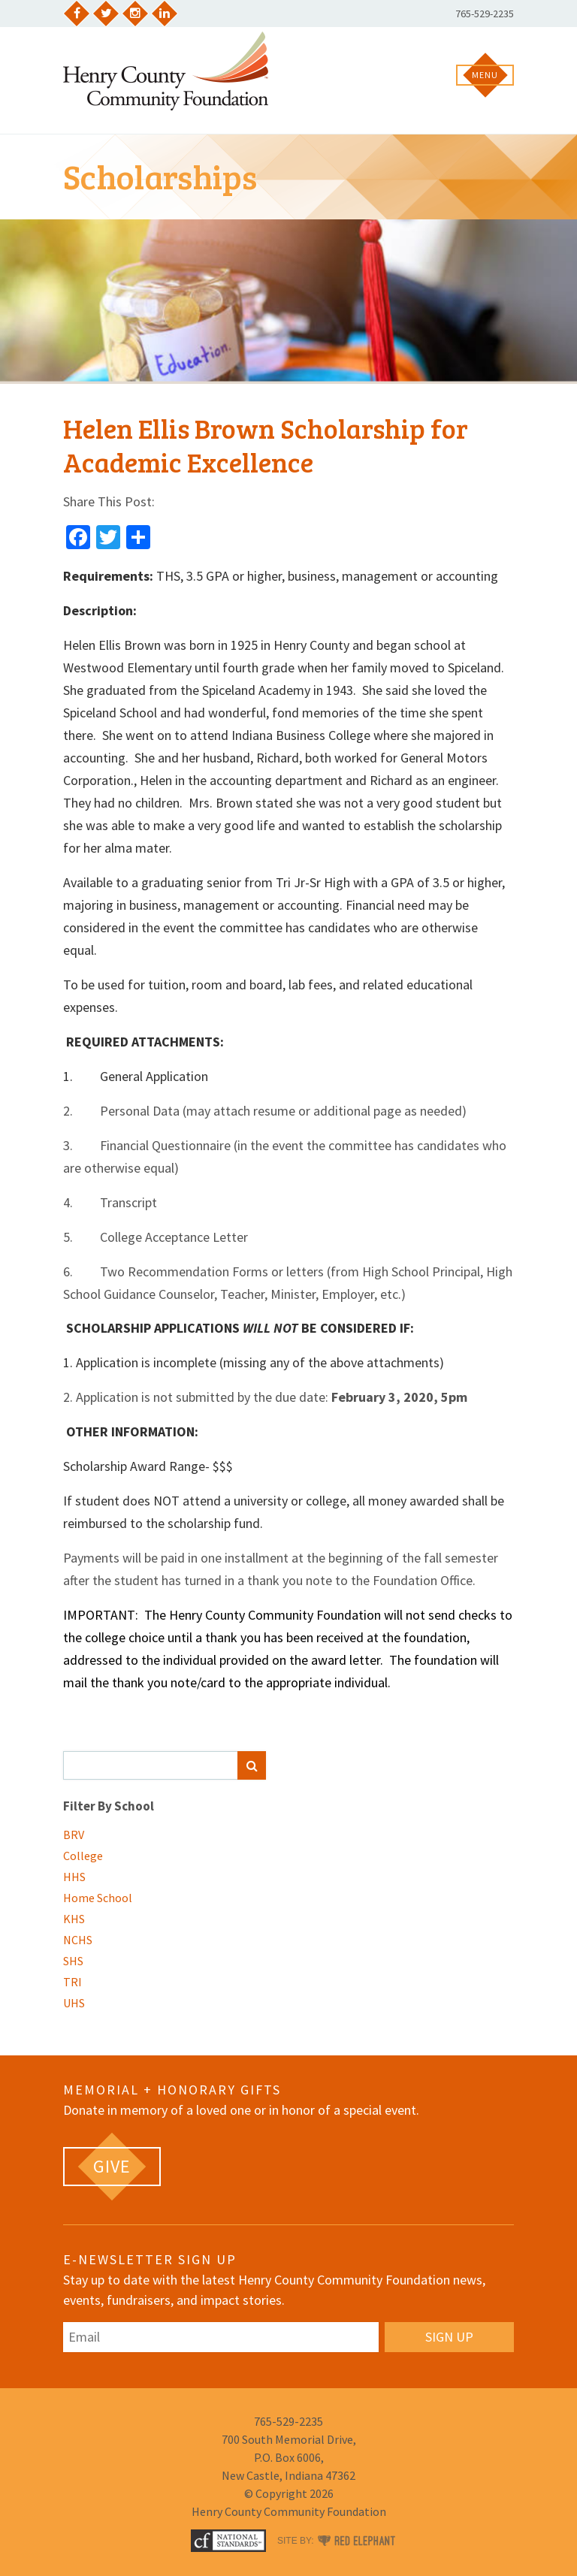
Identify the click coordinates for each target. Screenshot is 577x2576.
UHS (74, 2002)
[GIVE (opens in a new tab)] (112, 2166)
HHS (74, 1876)
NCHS (77, 1939)
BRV (73, 1834)
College (83, 1855)
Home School (97, 1897)
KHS (74, 1918)
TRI (72, 1981)
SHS (73, 1960)
